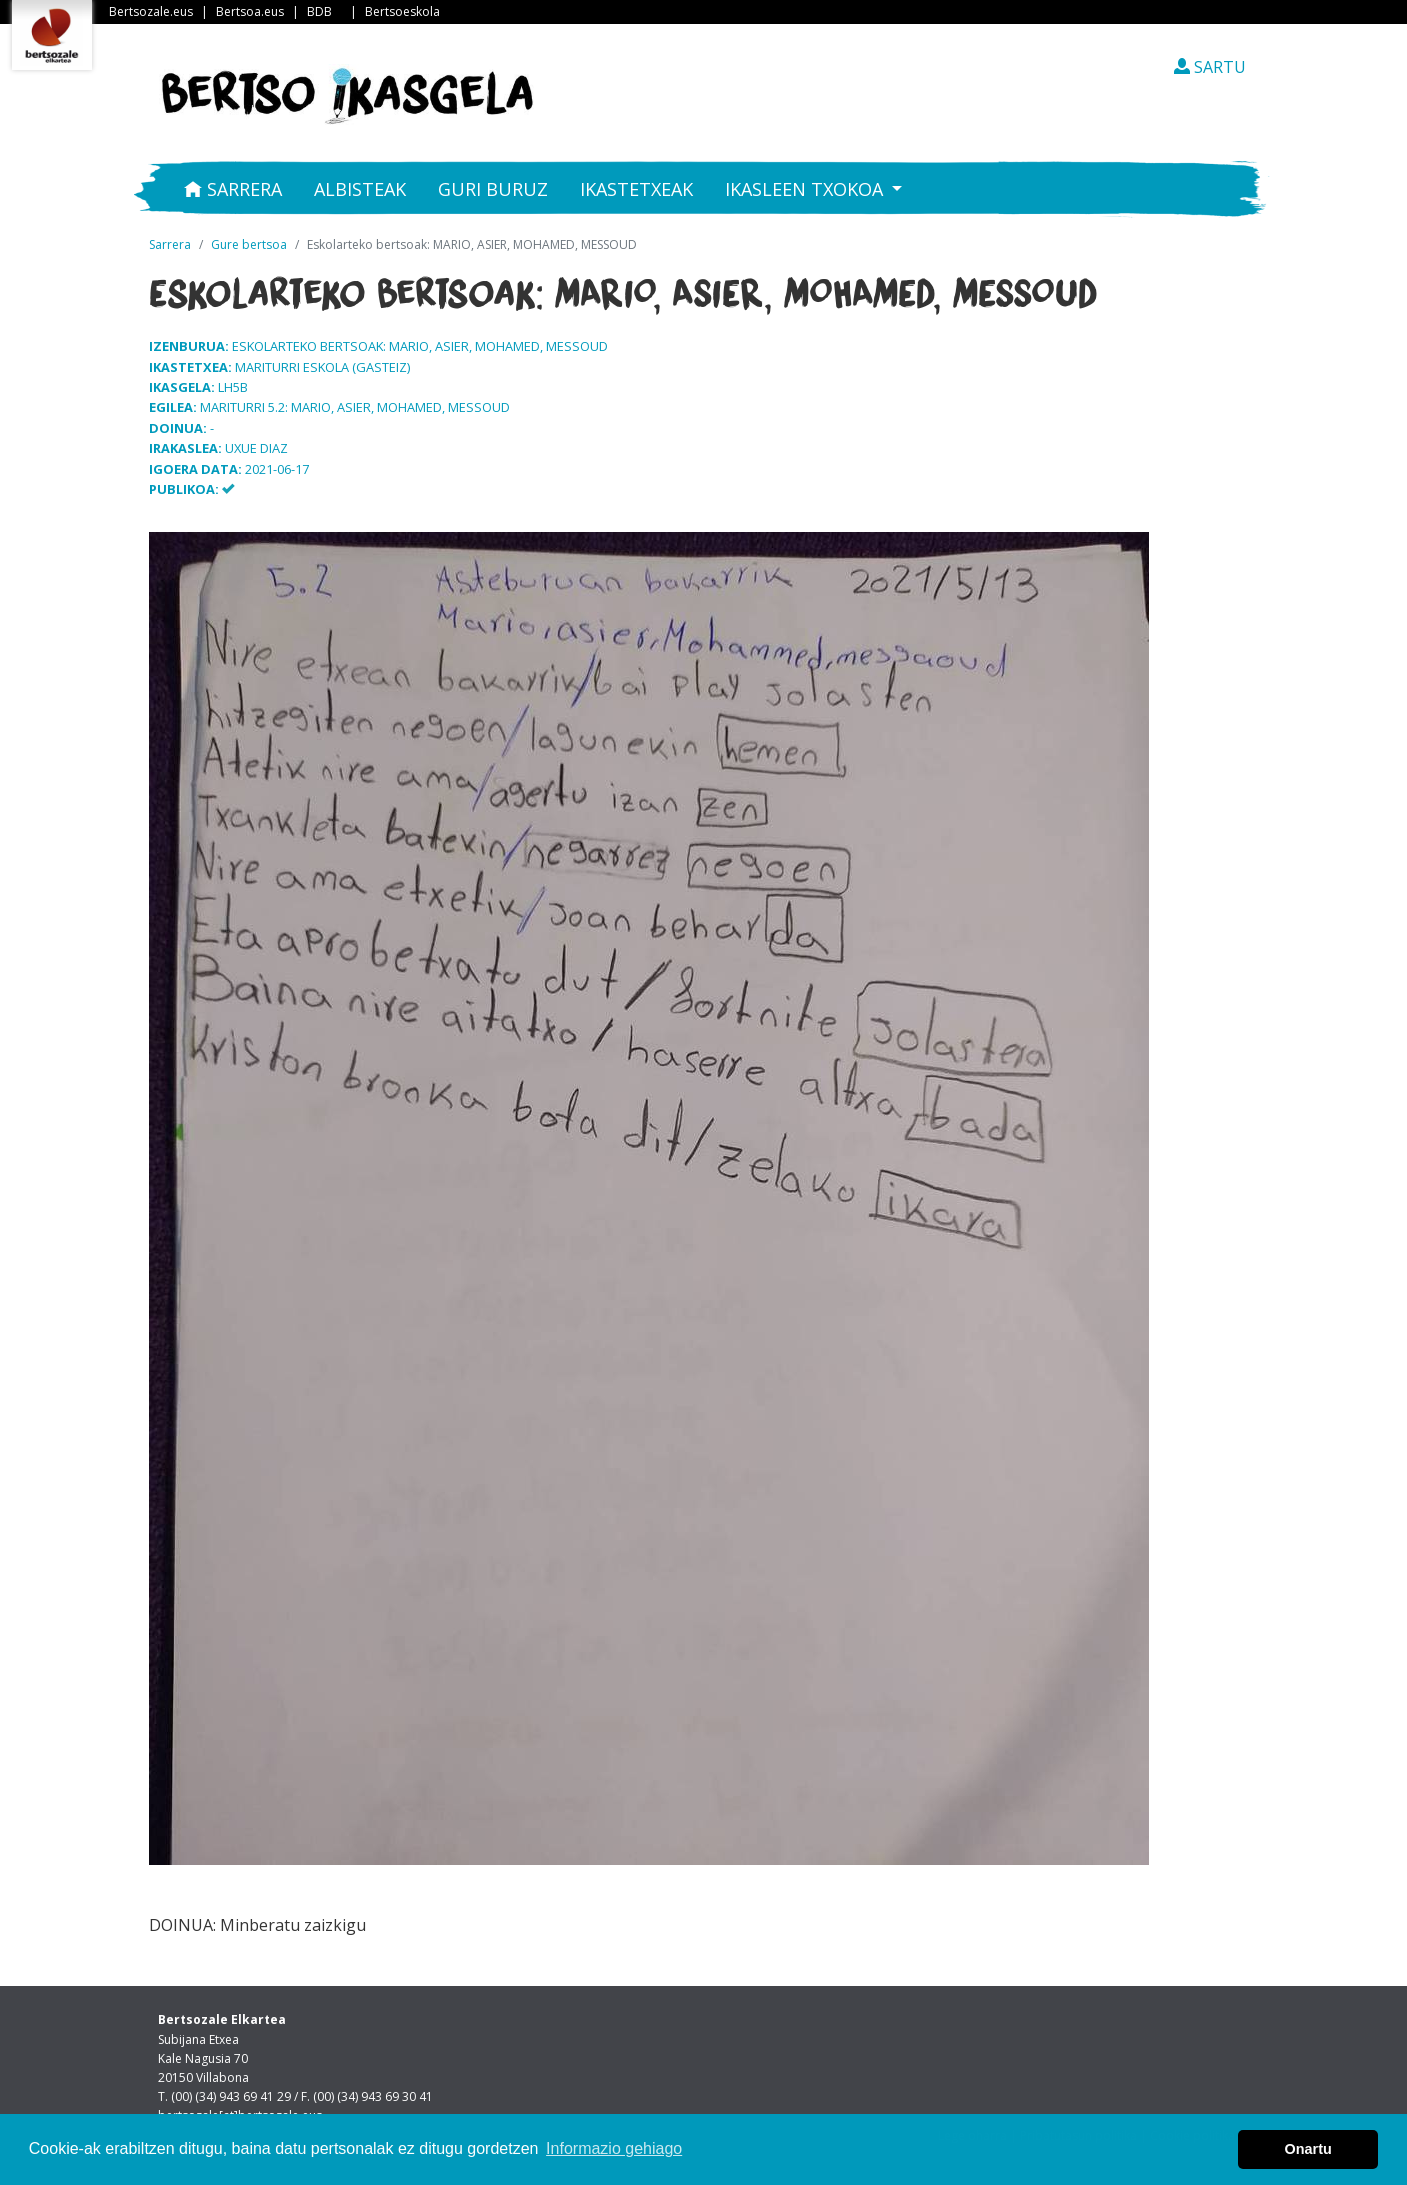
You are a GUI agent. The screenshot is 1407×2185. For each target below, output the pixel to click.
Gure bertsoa (249, 244)
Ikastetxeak (636, 189)
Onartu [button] (1308, 2149)
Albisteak (360, 189)
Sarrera (233, 189)
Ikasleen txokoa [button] (806, 189)
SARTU (1210, 67)
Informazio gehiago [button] (614, 2148)
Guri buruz (493, 189)
